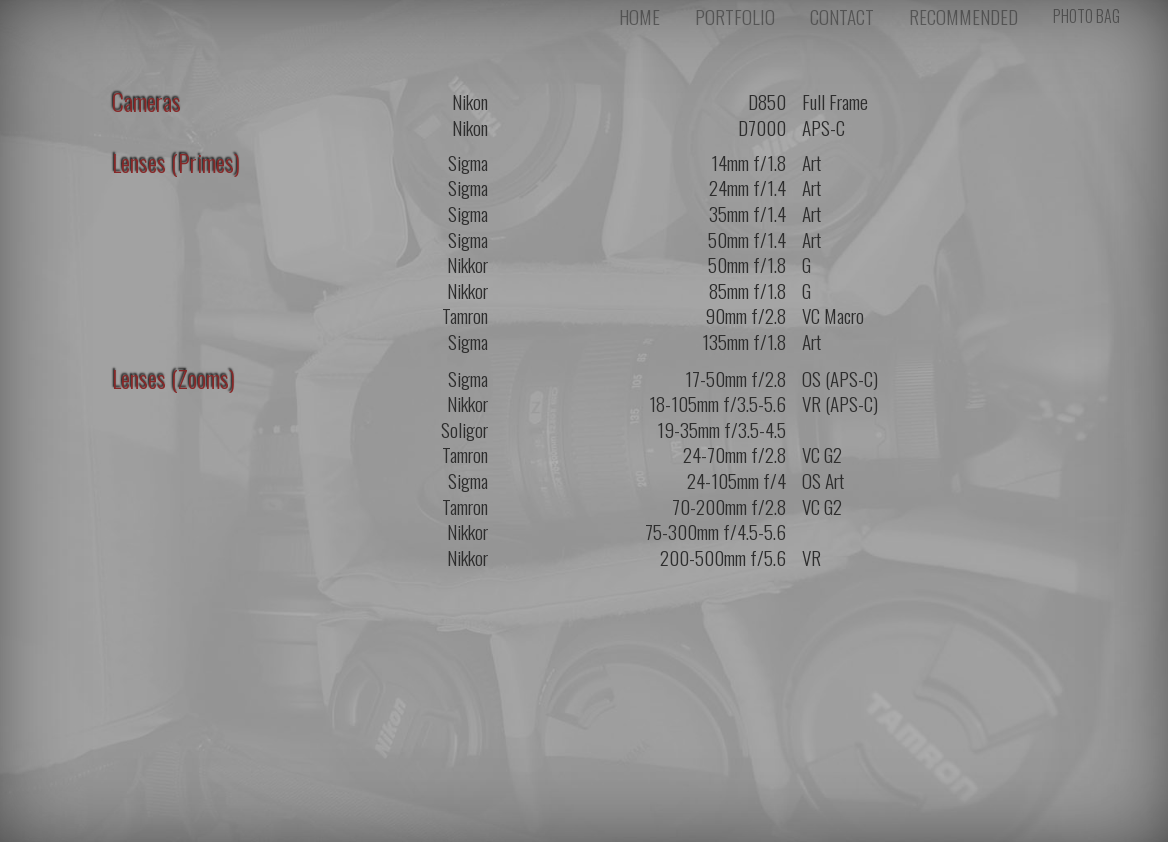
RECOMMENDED (963, 22)
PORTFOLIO (735, 22)
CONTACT (842, 22)
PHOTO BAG (1086, 22)
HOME (639, 22)
